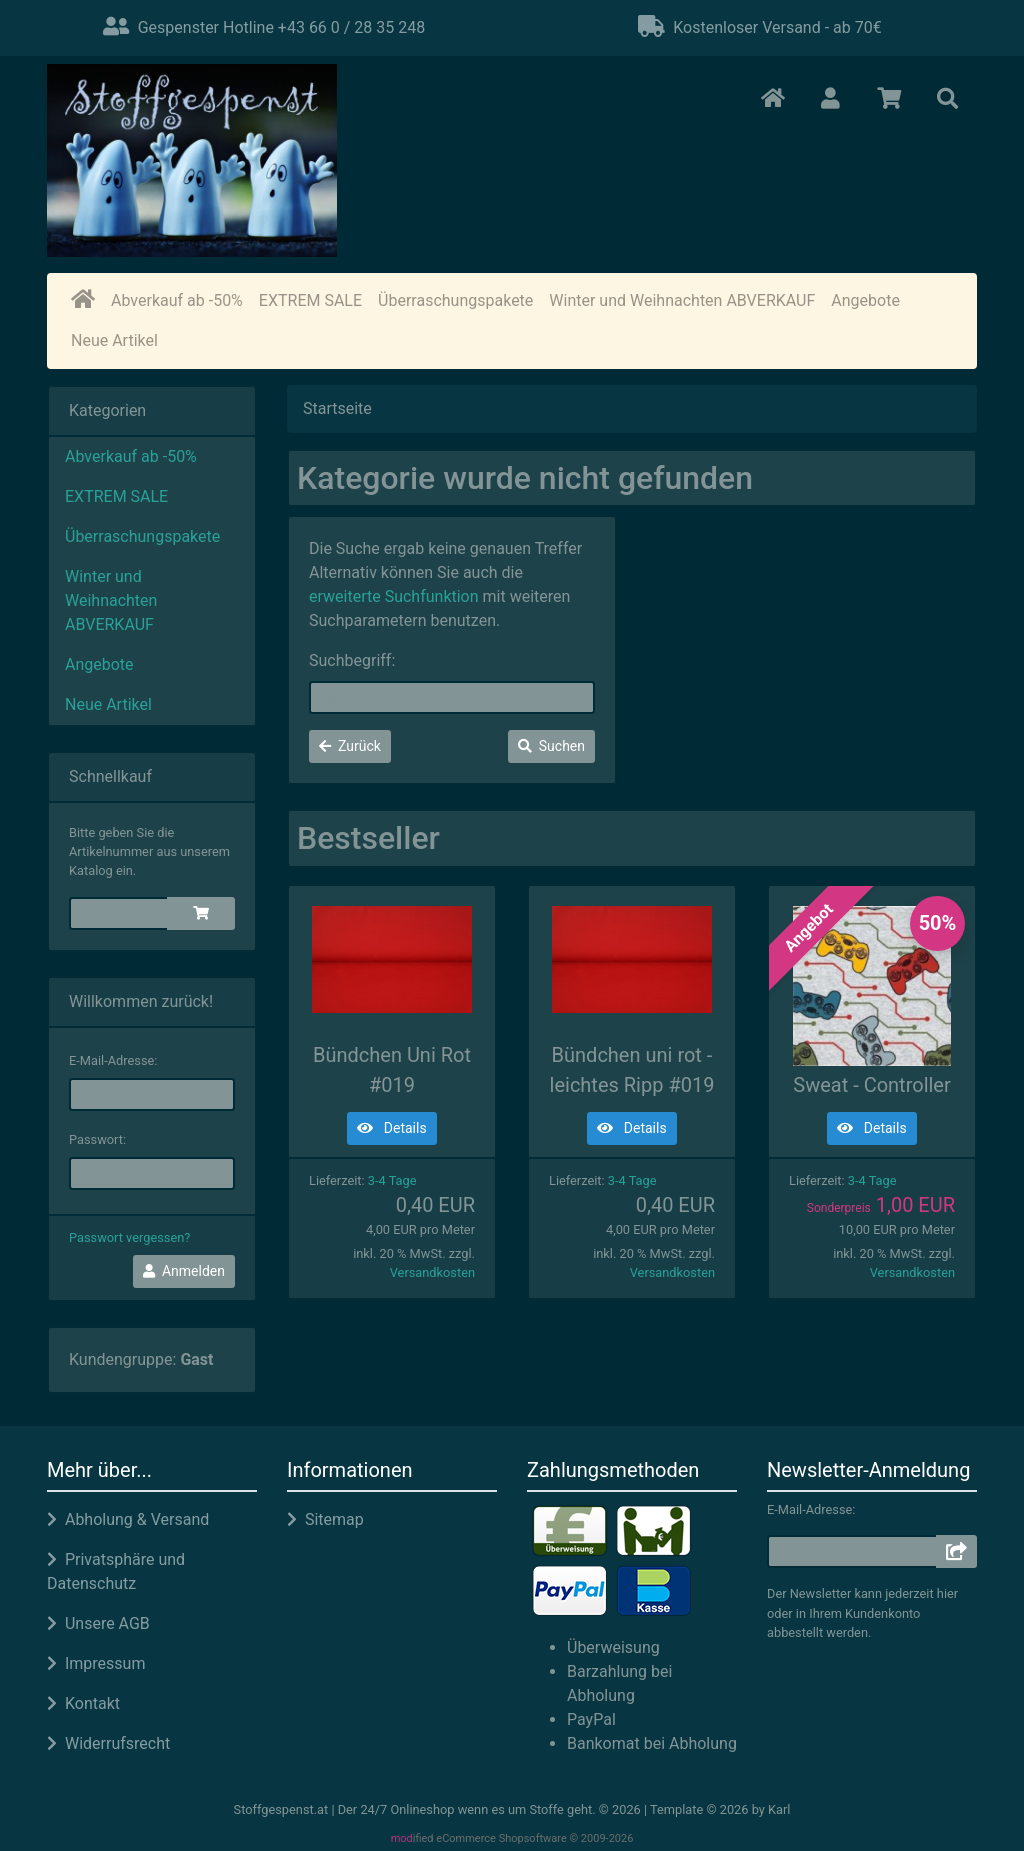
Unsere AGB (98, 1623)
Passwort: (97, 1139)
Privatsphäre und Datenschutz (116, 1571)
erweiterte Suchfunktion (394, 596)
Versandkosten (432, 1272)
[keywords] (452, 697)
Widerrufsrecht (108, 1743)
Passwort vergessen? (129, 1237)
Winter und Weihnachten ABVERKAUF (682, 300)
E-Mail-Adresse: (113, 1060)
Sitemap (325, 1519)
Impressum (96, 1663)
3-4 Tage (392, 1180)
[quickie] (119, 913)
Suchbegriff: (352, 660)
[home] (83, 301)
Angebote (865, 300)
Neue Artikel (114, 340)
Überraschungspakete (455, 300)
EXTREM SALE (310, 300)
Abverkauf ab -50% (177, 300)
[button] (830, 100)
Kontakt (83, 1703)
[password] (152, 1173)
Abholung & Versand (128, 1519)
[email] (152, 1094)
